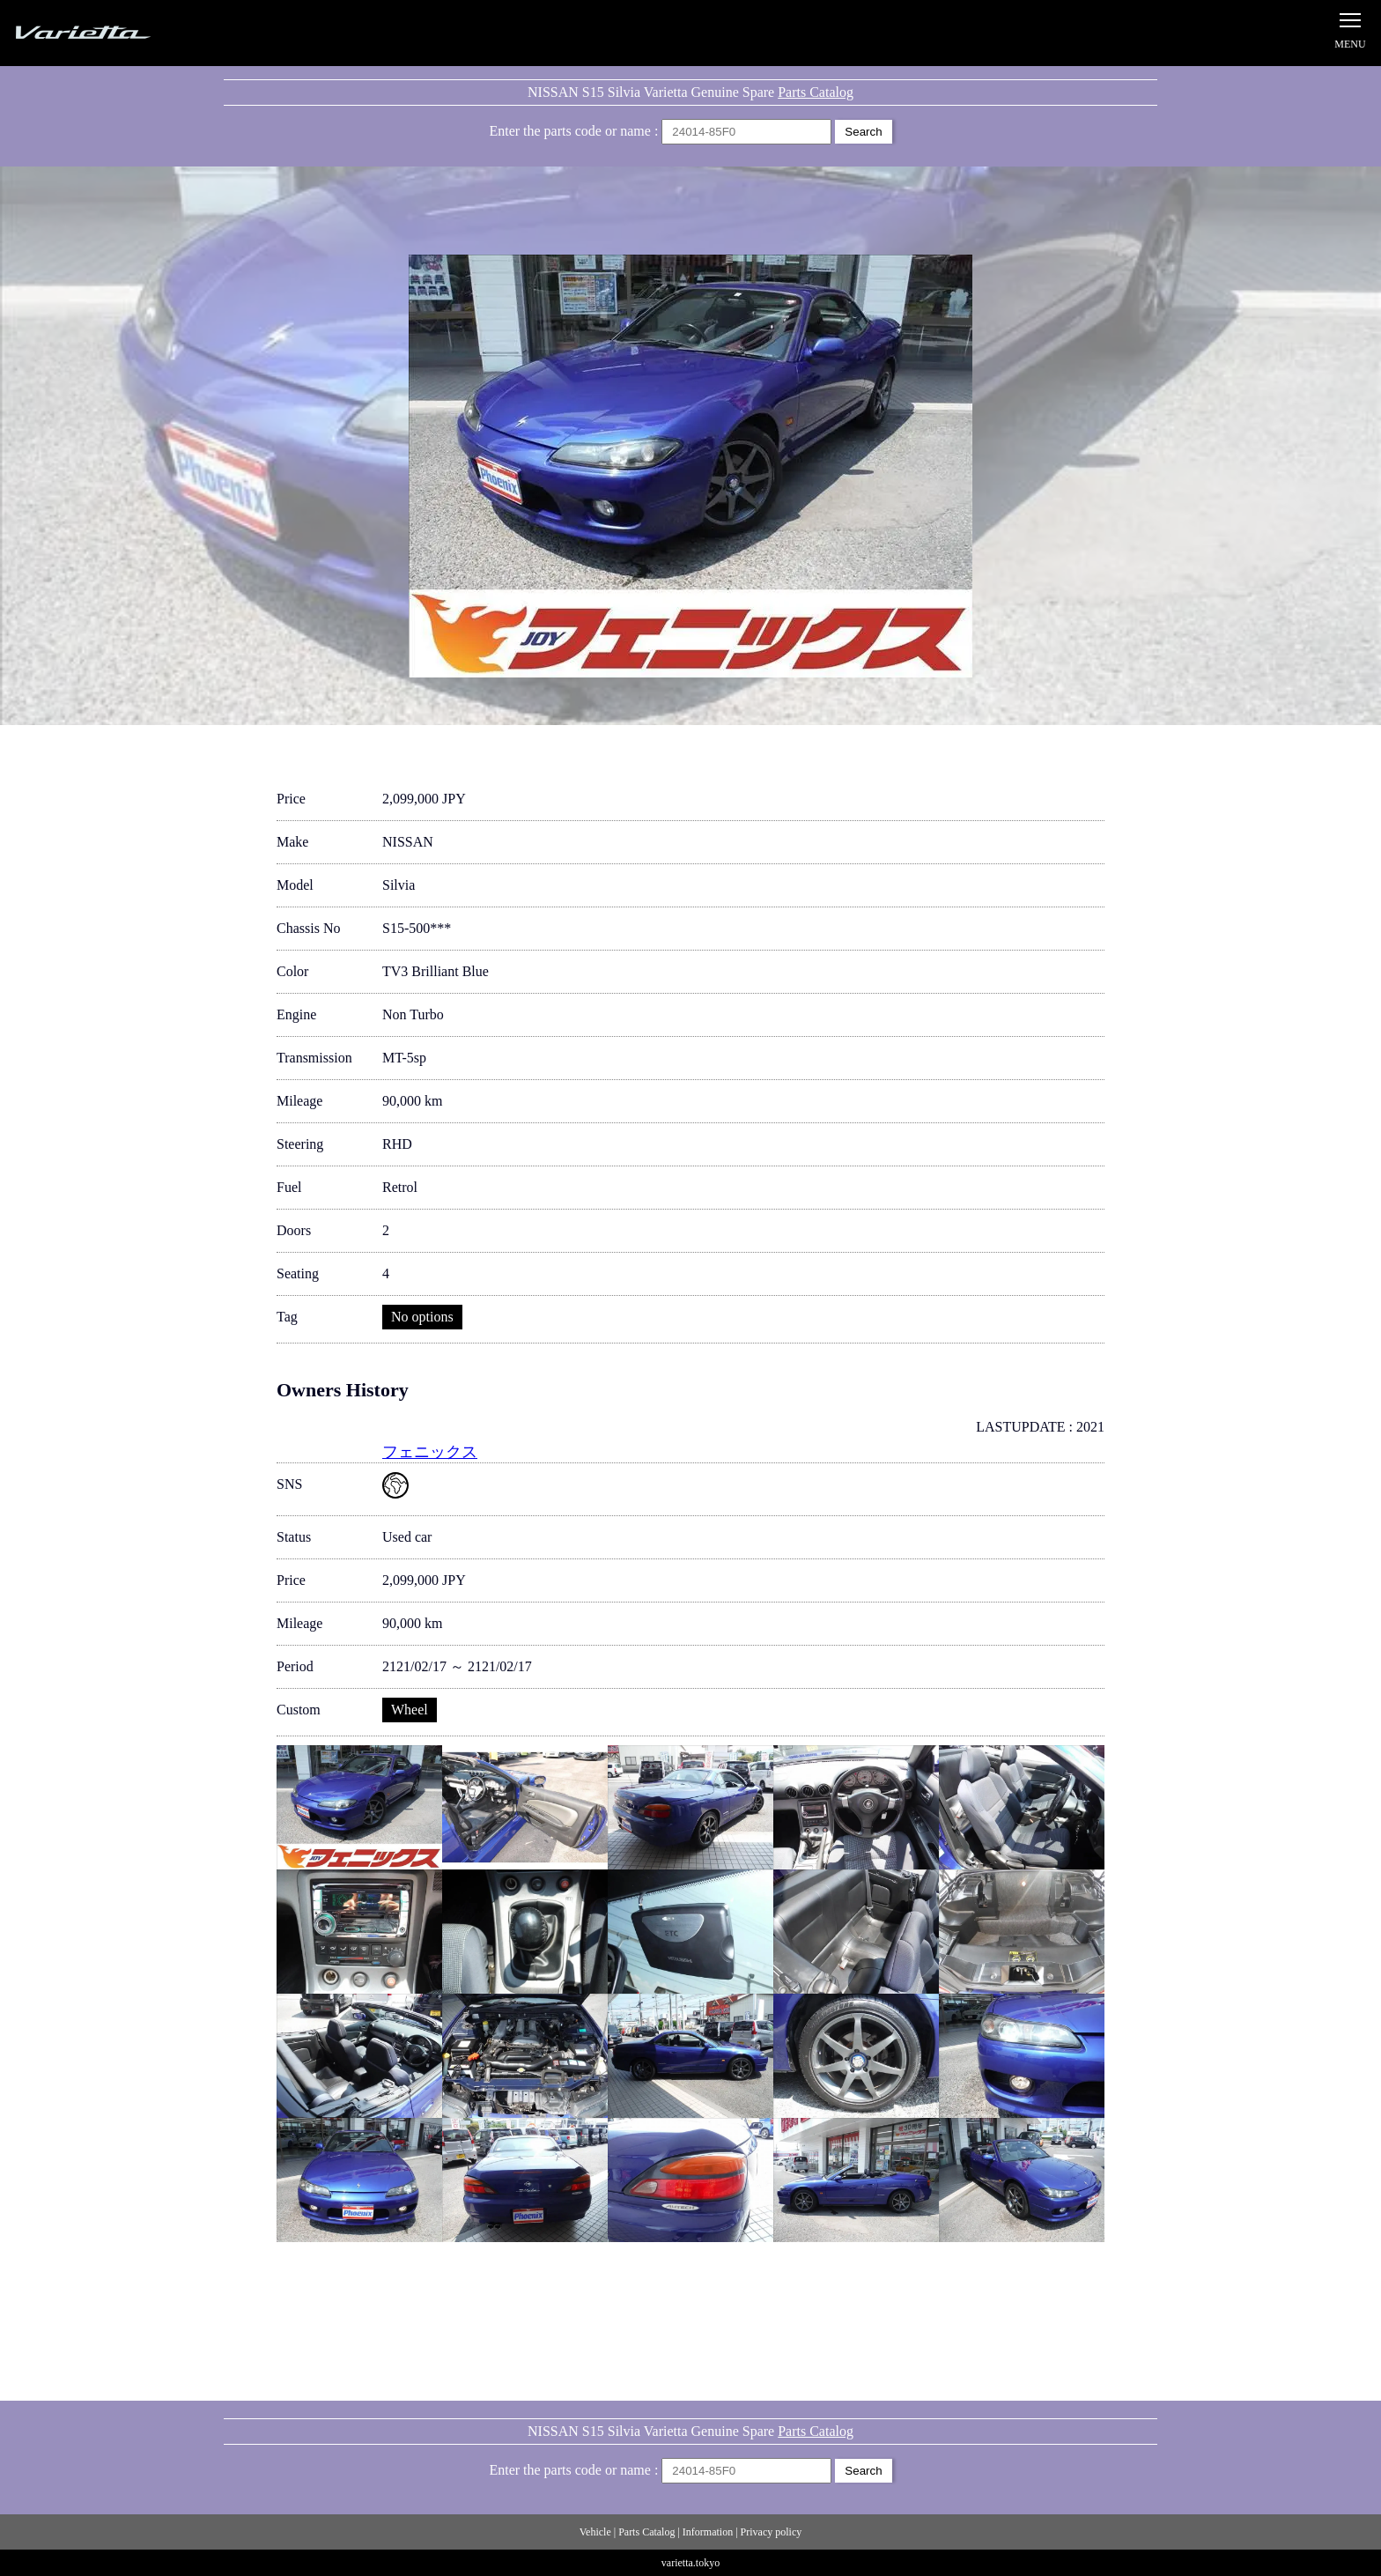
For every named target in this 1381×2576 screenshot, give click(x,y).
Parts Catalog (815, 92)
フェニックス (429, 1452)
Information (708, 2532)
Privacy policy (771, 2532)
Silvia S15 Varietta (123, 33)
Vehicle (595, 2532)
